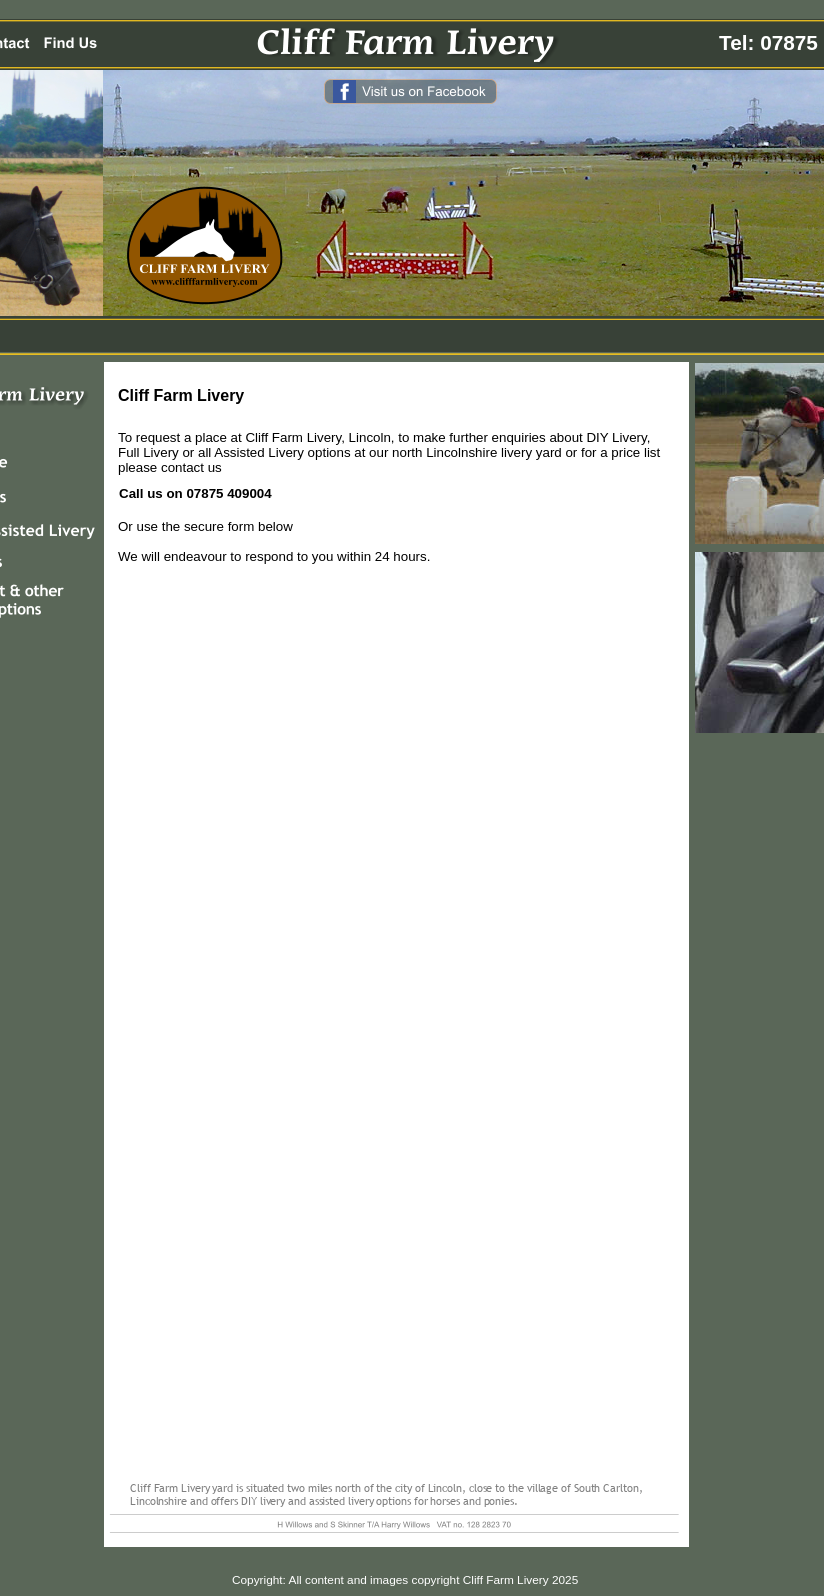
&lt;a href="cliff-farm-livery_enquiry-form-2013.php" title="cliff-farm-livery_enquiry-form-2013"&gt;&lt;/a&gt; (395, 1022)
